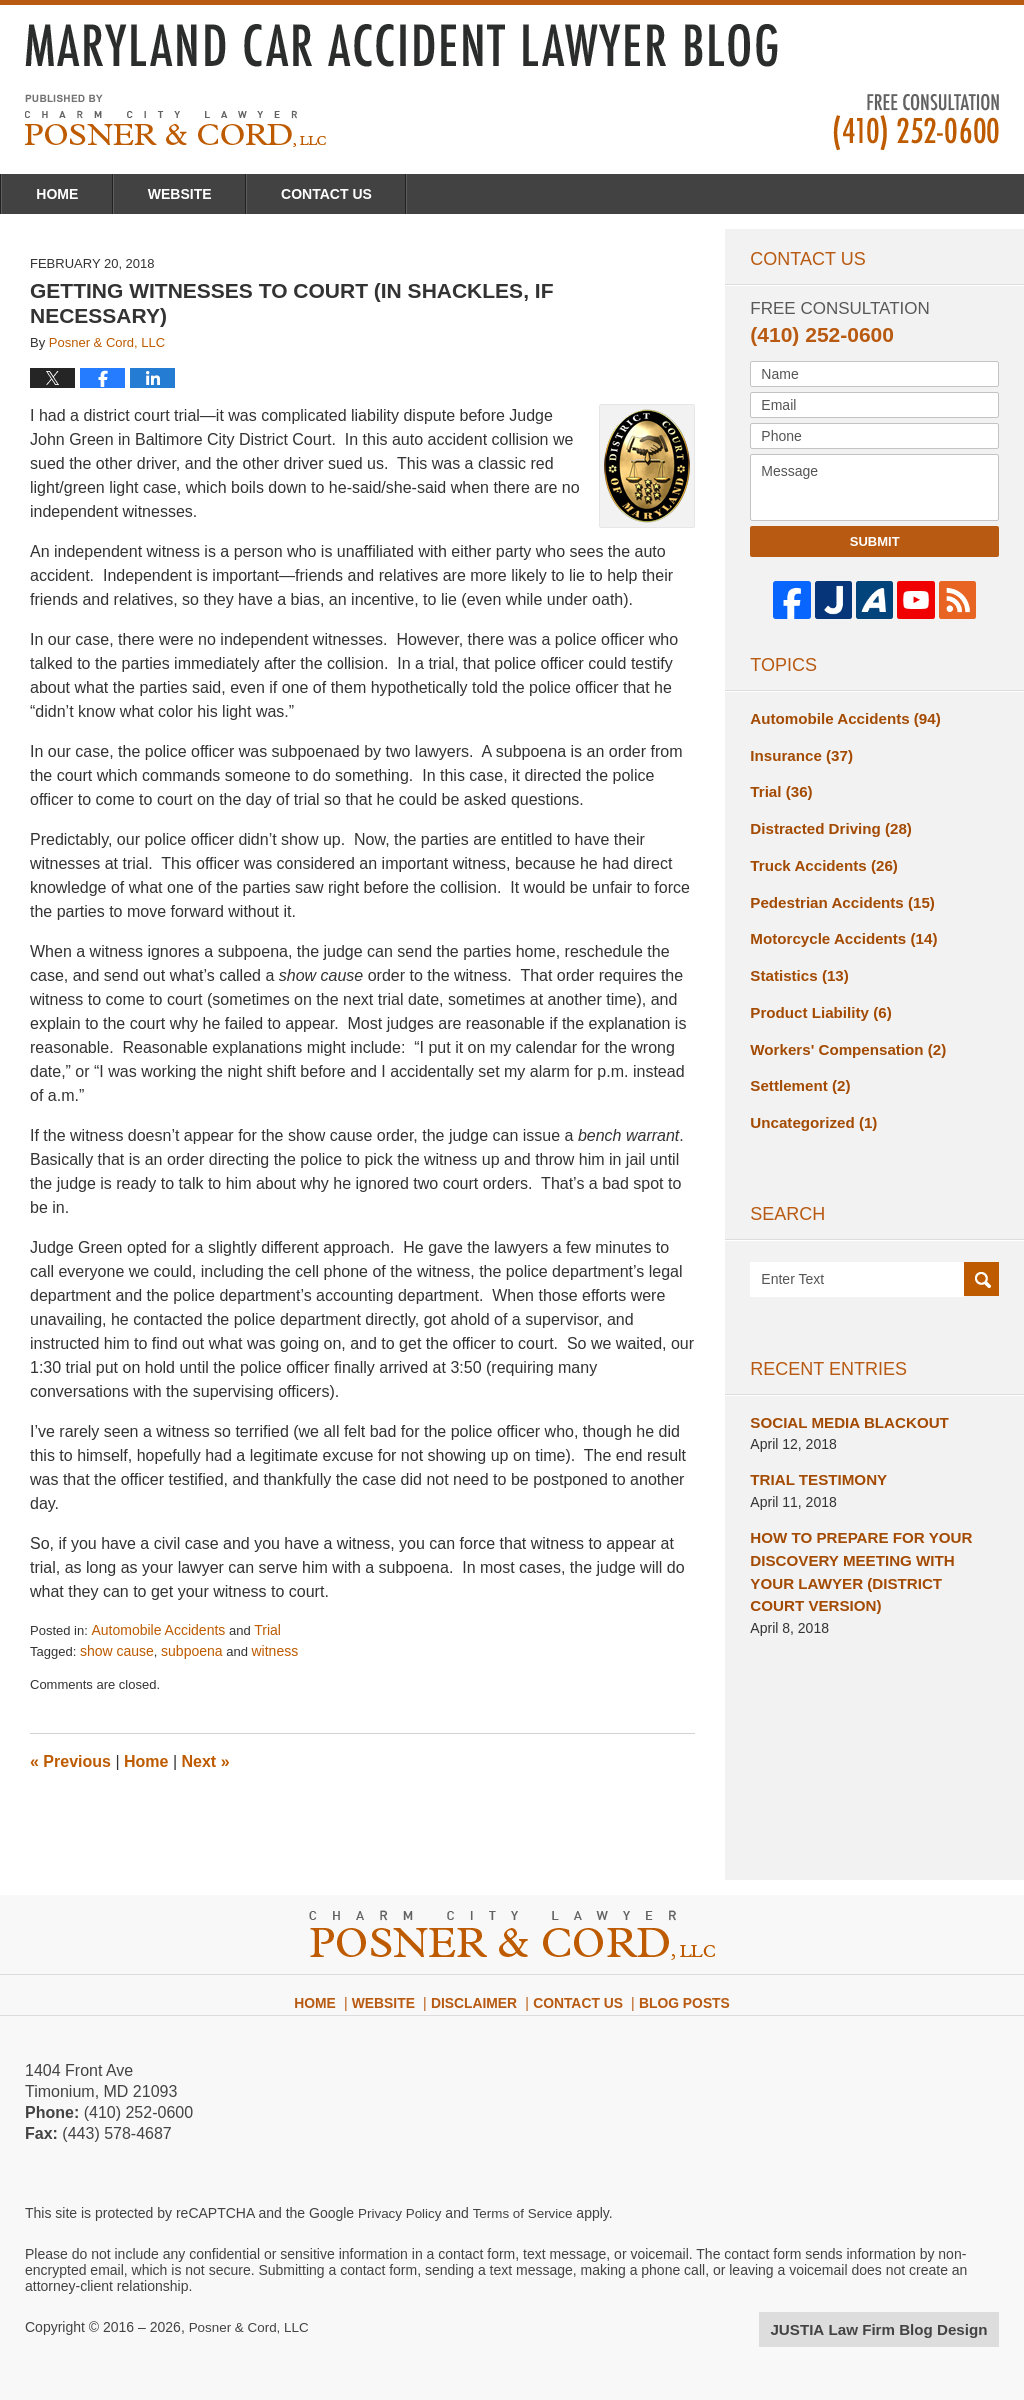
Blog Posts (677, 1994)
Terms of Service (528, 2213)
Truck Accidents (818, 858)
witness (275, 1651)
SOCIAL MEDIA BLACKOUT (842, 1401)
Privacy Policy (401, 2213)
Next (206, 1761)
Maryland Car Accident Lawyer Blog (175, 120)
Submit (875, 541)
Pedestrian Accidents (835, 893)
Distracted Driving (824, 823)
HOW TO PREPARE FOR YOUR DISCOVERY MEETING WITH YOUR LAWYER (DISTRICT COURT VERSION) (866, 1544)
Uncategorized (808, 1103)
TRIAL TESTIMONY (813, 1457)
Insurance (797, 753)
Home (78, 194)
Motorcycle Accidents (836, 928)
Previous (70, 1761)
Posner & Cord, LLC (251, 2327)
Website (242, 194)
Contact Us (430, 194)
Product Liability (815, 998)
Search (981, 1259)
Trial (267, 1630)
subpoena (192, 1651)
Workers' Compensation (840, 1033)
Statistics (795, 963)
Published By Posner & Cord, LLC (916, 122)
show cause (117, 1651)
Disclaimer (482, 1994)
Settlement (796, 1068)
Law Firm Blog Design (903, 2329)
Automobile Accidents (158, 1630)
